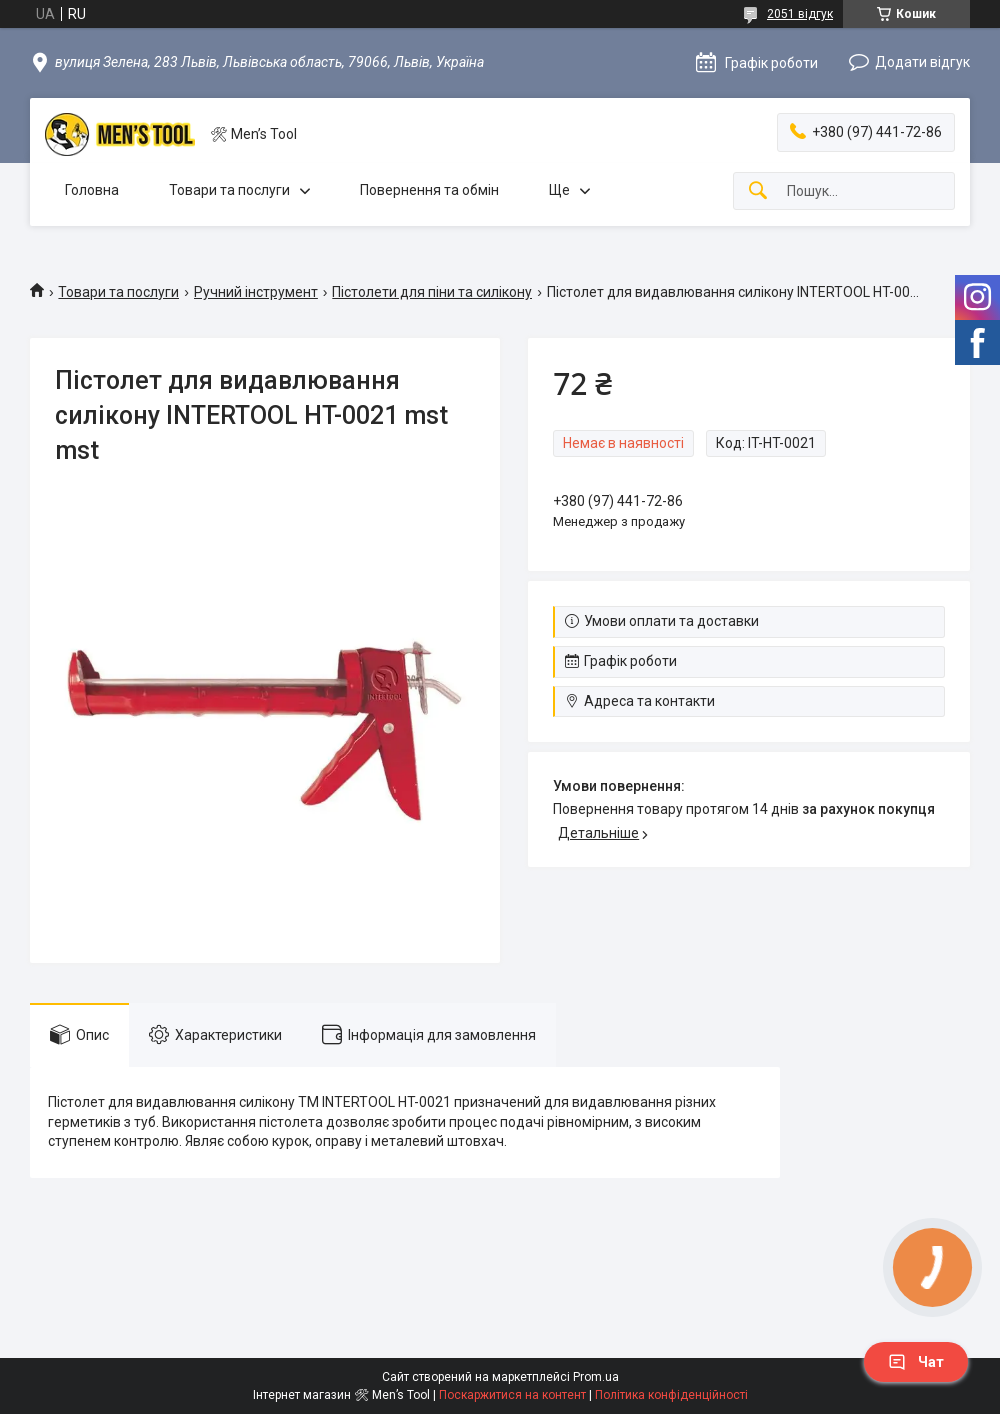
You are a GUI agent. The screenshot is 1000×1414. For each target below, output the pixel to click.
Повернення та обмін (429, 190)
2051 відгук (800, 14)
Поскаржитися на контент (512, 1395)
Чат (916, 1362)
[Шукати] (758, 191)
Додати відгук (922, 62)
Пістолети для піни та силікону (432, 292)
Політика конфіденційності (671, 1395)
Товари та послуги (229, 190)
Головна (92, 190)
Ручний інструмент (256, 292)
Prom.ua (596, 1377)
